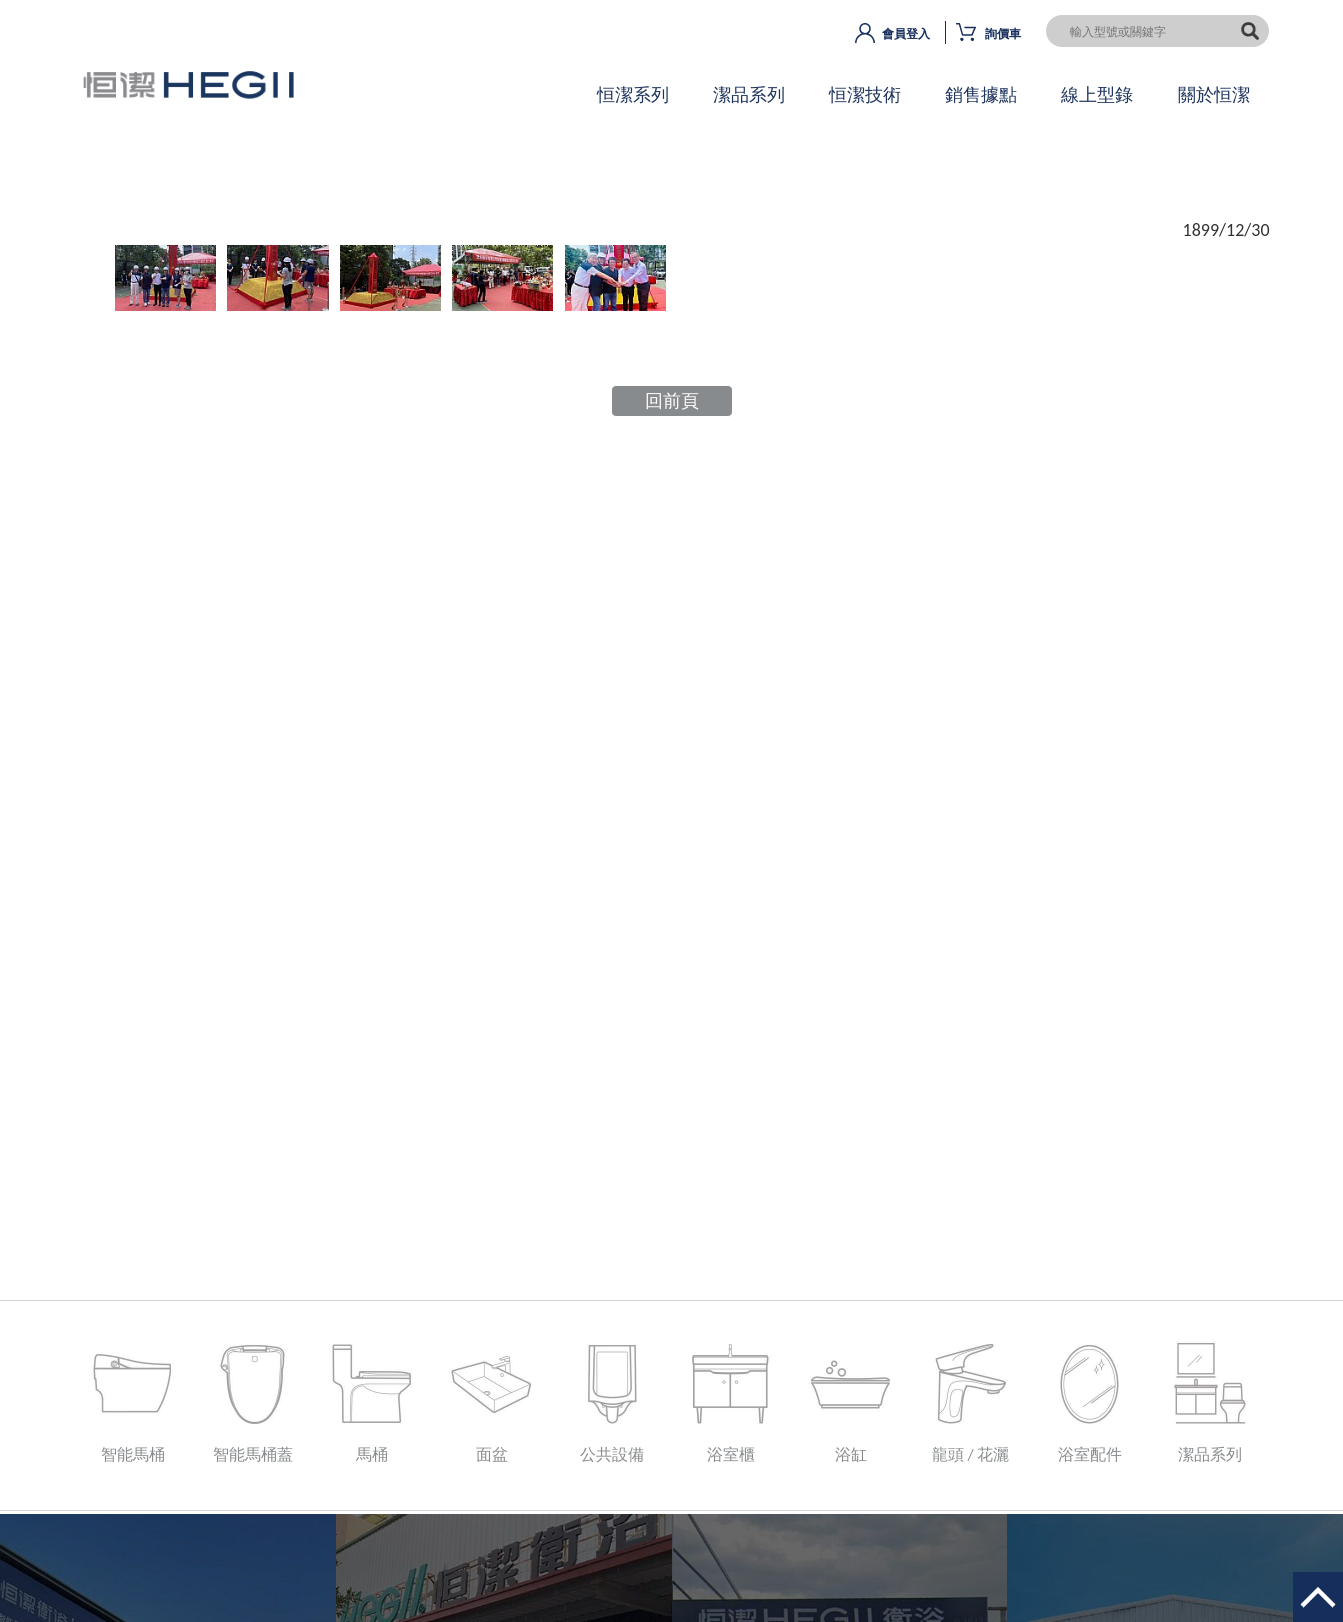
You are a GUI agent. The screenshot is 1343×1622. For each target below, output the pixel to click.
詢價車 (1003, 34)
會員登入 (906, 34)
